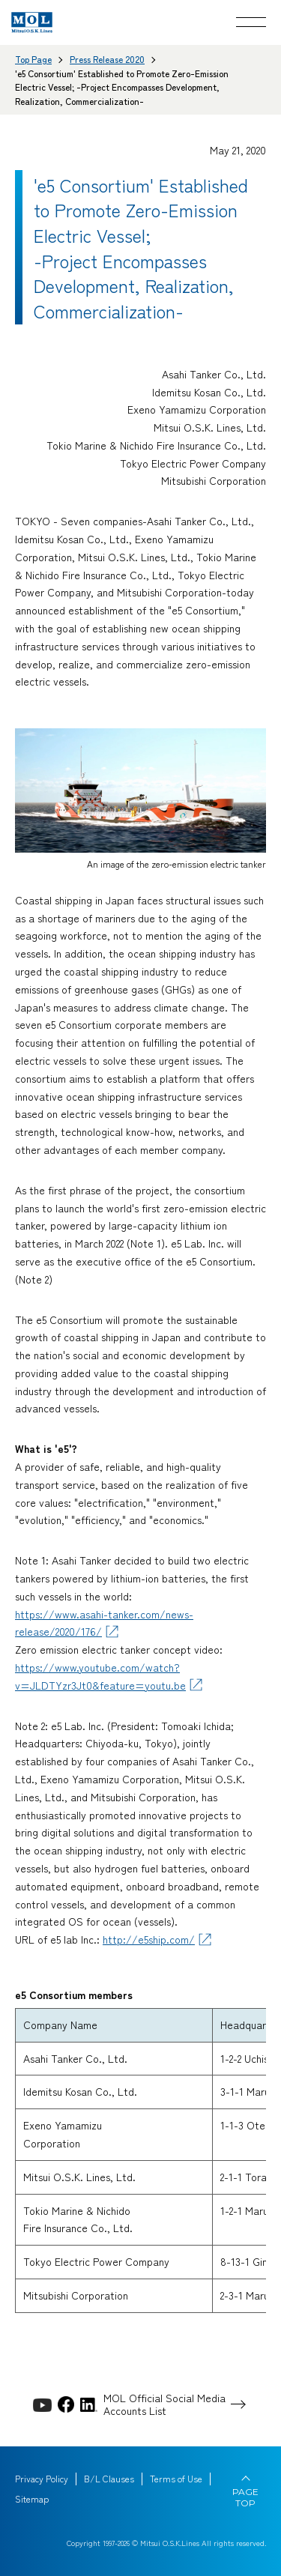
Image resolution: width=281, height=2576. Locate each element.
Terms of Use (176, 2479)
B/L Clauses (109, 2479)
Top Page (33, 58)
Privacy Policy (41, 2479)
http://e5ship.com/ (149, 1939)
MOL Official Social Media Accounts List (164, 2404)
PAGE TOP (245, 2497)
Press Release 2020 (107, 58)
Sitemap (32, 2499)
